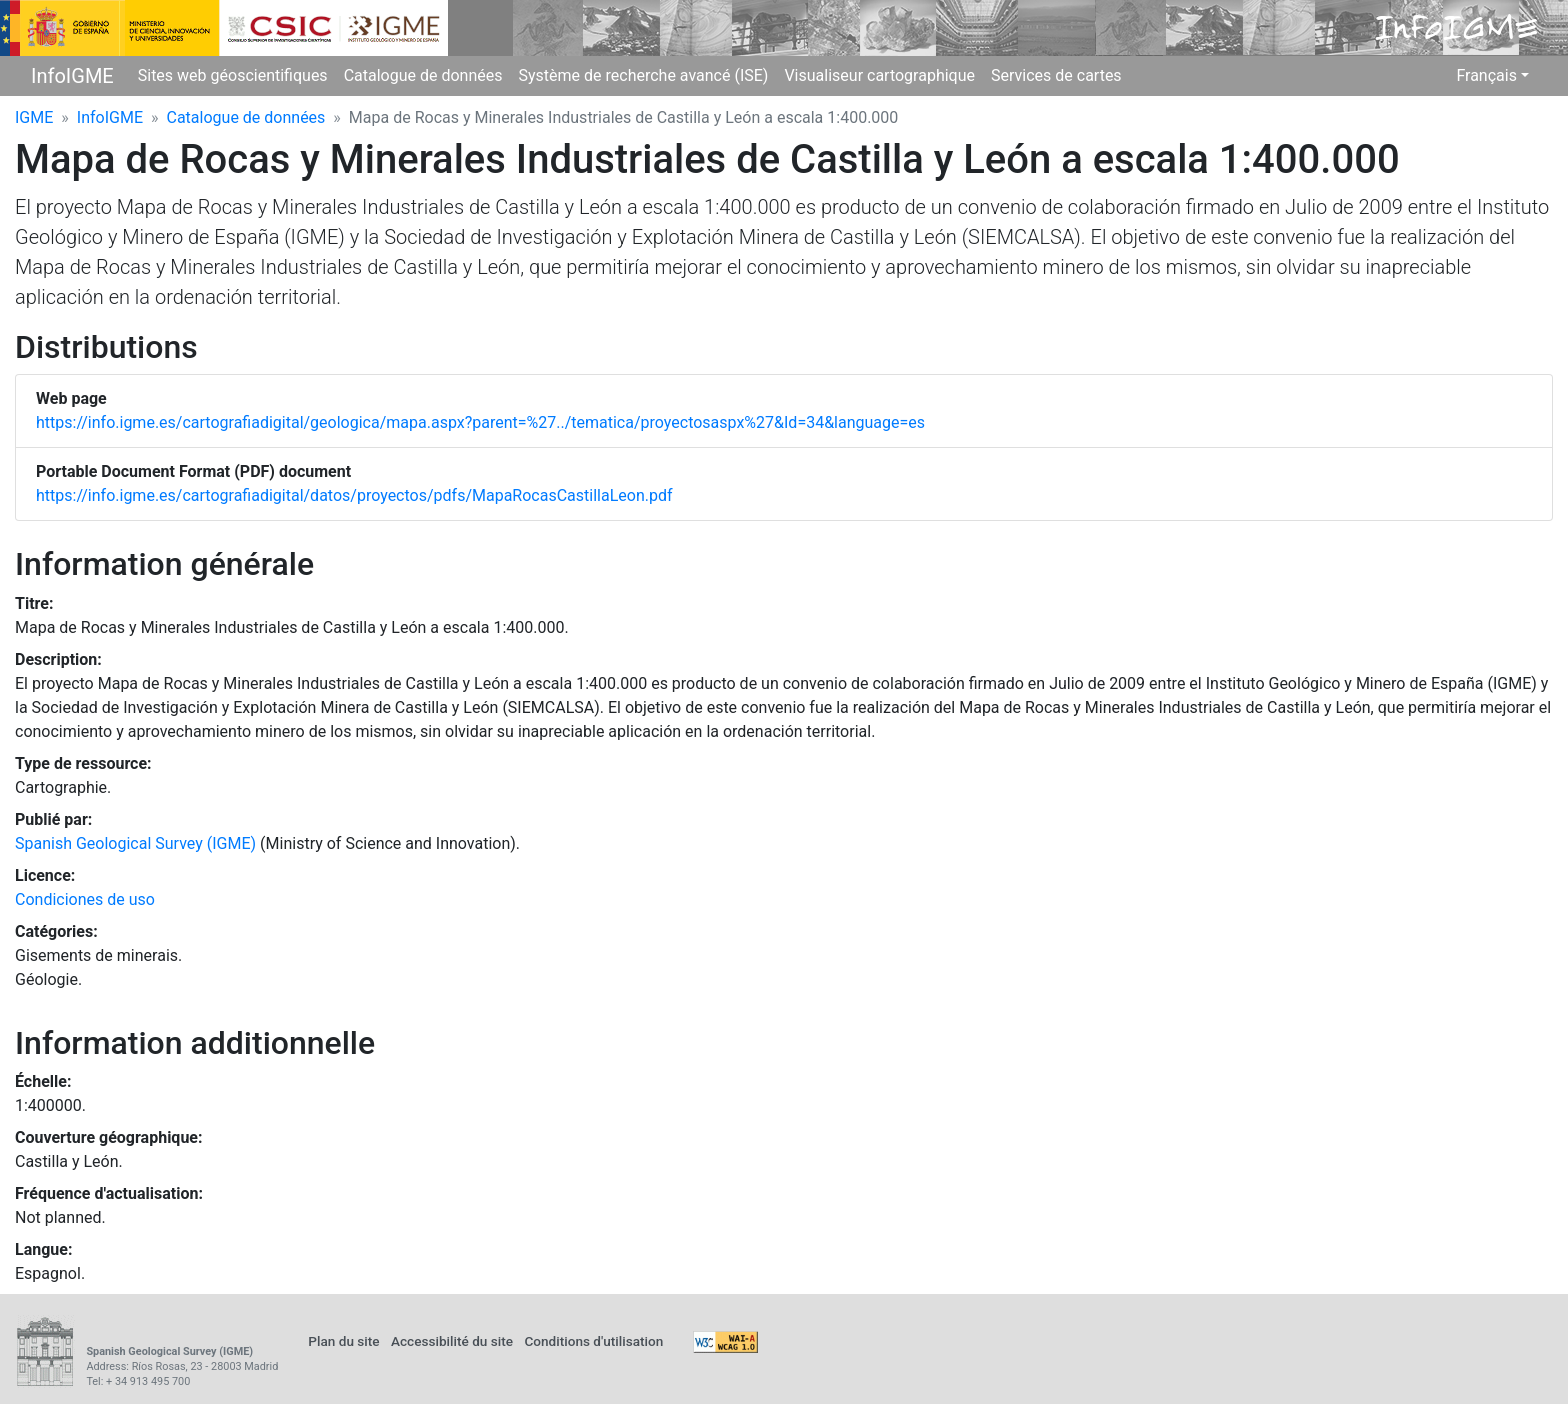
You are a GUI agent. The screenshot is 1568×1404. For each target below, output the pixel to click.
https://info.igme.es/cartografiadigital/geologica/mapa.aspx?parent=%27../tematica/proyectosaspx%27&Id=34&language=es (480, 422)
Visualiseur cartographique (879, 75)
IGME (34, 117)
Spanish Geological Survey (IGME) (135, 843)
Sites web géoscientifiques (233, 75)
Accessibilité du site (452, 1341)
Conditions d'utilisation (593, 1341)
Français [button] (1486, 75)
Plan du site (343, 1341)
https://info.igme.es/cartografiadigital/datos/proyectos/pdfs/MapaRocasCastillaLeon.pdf (354, 495)
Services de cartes (1056, 75)
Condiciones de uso (85, 899)
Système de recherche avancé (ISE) (643, 75)
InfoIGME (72, 76)
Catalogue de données (423, 75)
